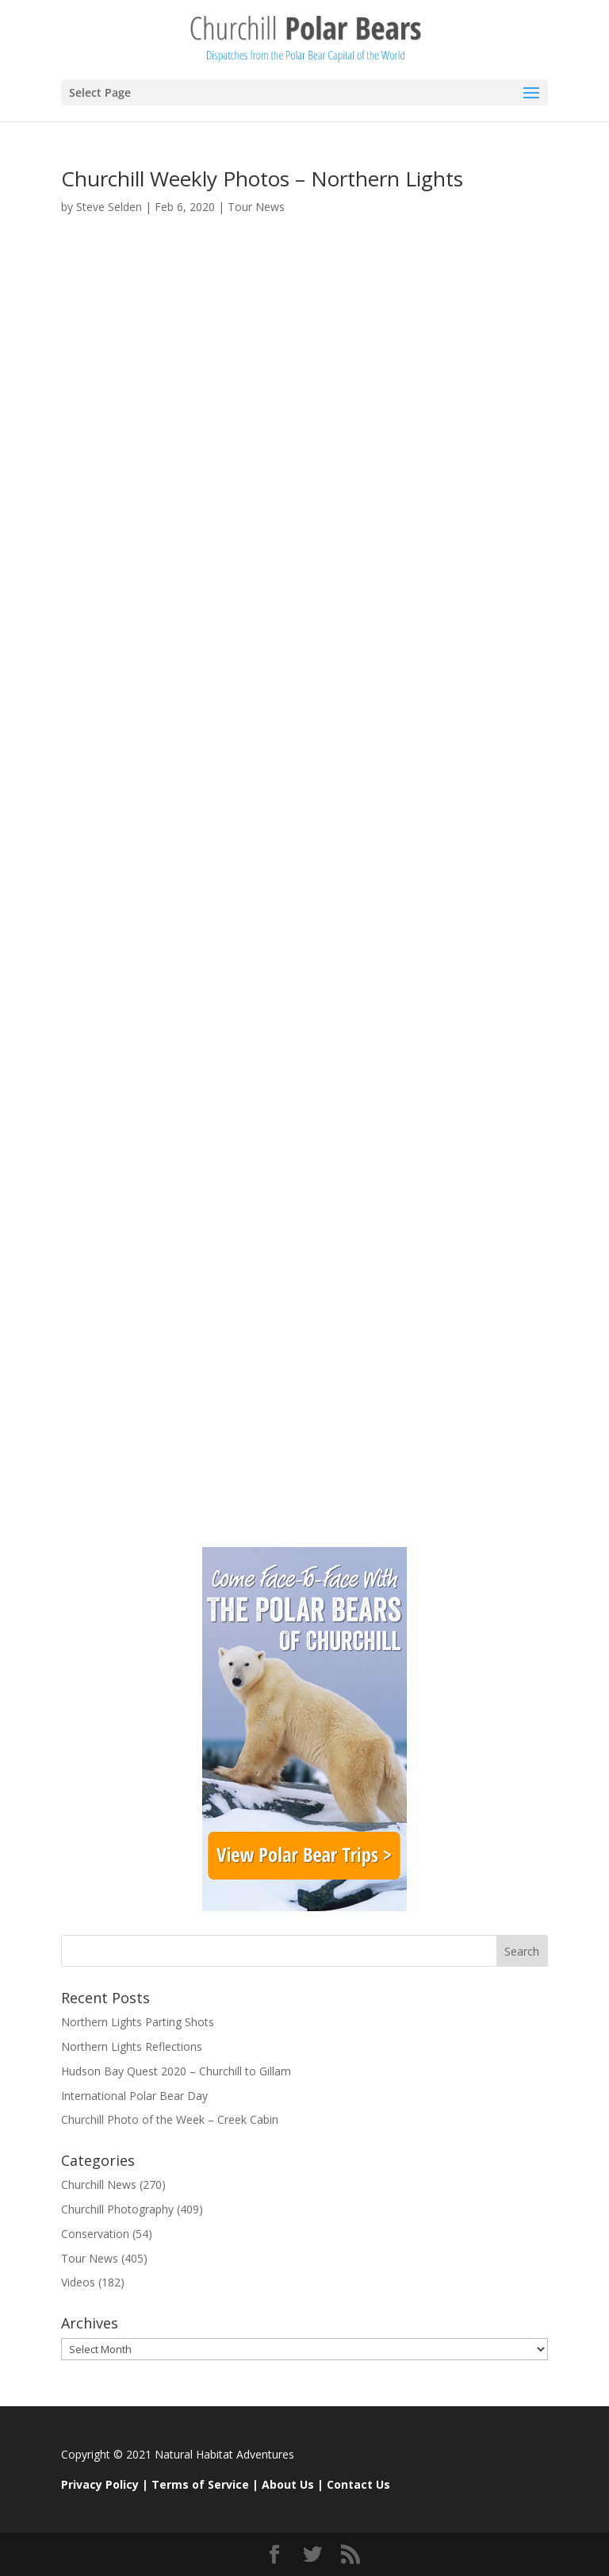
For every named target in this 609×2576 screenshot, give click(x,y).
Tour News (256, 206)
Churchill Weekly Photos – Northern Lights (262, 178)
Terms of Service (200, 2484)
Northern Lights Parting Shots (137, 2021)
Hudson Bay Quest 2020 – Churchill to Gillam (176, 2071)
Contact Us (358, 2484)
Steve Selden (109, 206)
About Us (288, 2484)
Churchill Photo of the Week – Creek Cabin (169, 2119)
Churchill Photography (117, 2209)
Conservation (95, 2233)
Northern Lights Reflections (131, 2046)
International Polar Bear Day (134, 2095)
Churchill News (98, 2184)
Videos (78, 2282)
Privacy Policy (100, 2484)
